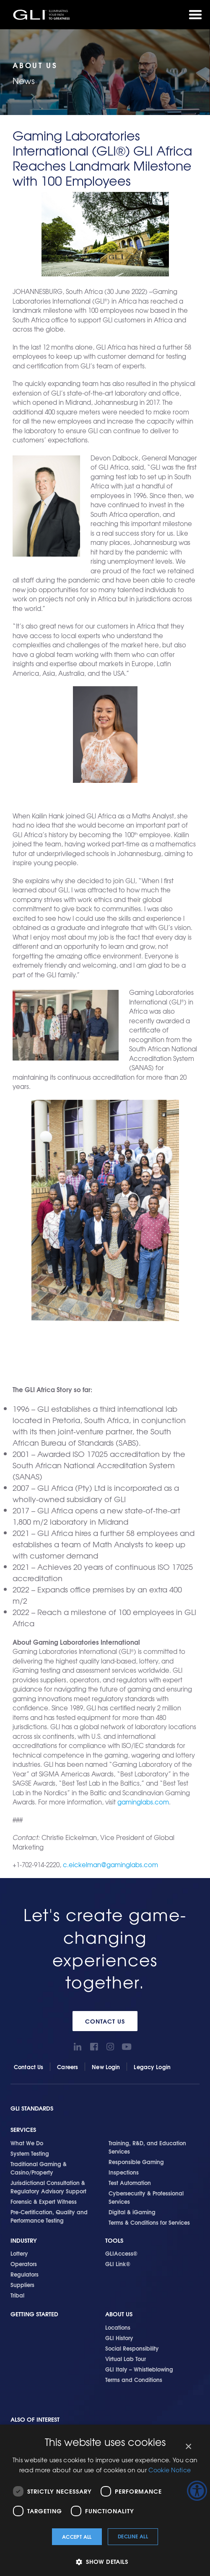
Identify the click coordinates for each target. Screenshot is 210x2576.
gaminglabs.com (143, 1802)
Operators (23, 2263)
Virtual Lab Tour (125, 2358)
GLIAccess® (121, 2253)
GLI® (41, 14)
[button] (105, 2561)
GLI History (119, 2337)
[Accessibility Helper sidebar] (197, 2491)
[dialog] (105, 2500)
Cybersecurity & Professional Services (146, 2197)
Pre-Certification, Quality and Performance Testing (49, 2216)
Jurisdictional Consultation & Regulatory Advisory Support (48, 2186)
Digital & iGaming (132, 2212)
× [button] (188, 2446)
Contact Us (105, 2021)
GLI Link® (117, 2263)
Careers (67, 2066)
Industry (23, 2240)
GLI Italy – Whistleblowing (139, 2369)
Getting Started (34, 2314)
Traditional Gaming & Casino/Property (38, 2167)
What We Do (26, 2143)
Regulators (24, 2274)
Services (23, 2129)
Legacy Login (152, 2066)
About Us (118, 2314)
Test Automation (130, 2182)
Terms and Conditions (133, 2379)
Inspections (124, 2172)
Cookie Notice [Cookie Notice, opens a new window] (169, 2470)
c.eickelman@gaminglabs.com (110, 1864)
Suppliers (22, 2284)
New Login (106, 2066)
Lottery (19, 2253)
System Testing (29, 2153)
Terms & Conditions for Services (149, 2222)
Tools (114, 2240)
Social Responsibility (132, 2348)
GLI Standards (31, 2108)
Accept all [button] (77, 2536)
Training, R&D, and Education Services (147, 2147)
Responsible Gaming (136, 2161)
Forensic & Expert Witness (43, 2201)
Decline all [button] (133, 2536)
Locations (117, 2327)
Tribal (17, 2295)
